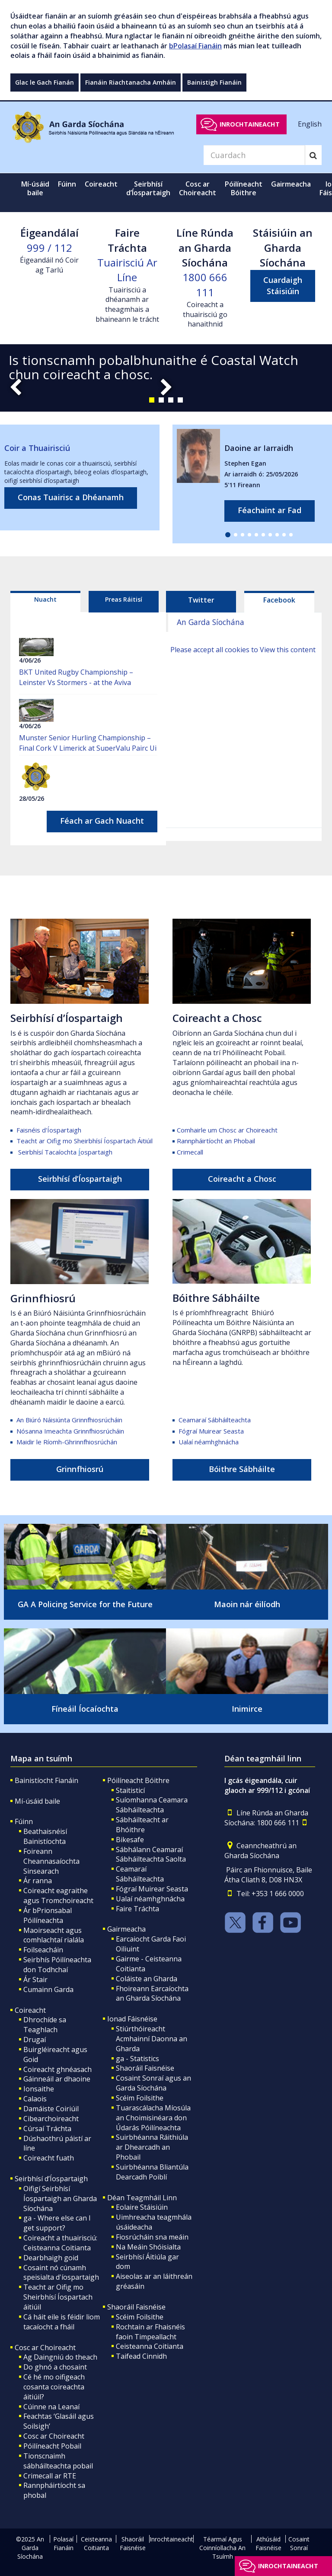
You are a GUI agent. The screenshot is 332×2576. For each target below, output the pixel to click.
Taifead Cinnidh (141, 2356)
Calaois (35, 2098)
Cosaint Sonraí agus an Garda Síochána (153, 2083)
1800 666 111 (204, 284)
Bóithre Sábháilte (216, 1298)
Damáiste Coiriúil (51, 2108)
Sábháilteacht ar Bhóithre (142, 1824)
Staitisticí (130, 1790)
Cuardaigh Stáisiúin (282, 285)
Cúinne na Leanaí (51, 2406)
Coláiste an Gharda (146, 1978)
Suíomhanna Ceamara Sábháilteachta (152, 1805)
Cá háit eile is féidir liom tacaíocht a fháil (61, 2322)
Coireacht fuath (48, 2158)
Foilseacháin (43, 1949)
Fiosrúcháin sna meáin (152, 2237)
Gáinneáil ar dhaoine (56, 2079)
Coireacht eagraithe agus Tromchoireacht (58, 1895)
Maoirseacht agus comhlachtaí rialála (53, 1935)
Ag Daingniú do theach (60, 2357)
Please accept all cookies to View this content (243, 649)
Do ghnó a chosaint (55, 2367)
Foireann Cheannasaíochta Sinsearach (51, 1861)
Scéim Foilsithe (139, 2098)
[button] (151, 400)
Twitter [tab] (201, 600)
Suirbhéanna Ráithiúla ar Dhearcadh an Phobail (152, 2147)
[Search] (254, 155)
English (310, 124)
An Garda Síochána (210, 622)
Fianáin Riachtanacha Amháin (130, 82)
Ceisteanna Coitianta (149, 2346)
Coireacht (30, 2010)
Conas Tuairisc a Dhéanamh (71, 497)
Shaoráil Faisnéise (145, 2068)
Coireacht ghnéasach (57, 2069)
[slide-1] (166, 378)
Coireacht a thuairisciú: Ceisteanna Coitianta (60, 2242)
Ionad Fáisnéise (132, 2019)
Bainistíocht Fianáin (46, 1780)
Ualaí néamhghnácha (209, 1441)
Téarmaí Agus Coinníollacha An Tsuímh (222, 2547)
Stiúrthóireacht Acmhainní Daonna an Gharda (151, 2038)
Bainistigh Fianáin (214, 82)
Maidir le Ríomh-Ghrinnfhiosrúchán (66, 1441)
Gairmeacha (126, 1929)
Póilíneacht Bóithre (138, 1780)
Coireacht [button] (101, 184)
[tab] (45, 601)
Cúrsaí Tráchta (47, 2128)
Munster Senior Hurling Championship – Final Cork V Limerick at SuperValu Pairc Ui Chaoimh (87, 748)
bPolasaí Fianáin (195, 46)
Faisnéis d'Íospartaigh (48, 1130)
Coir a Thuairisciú (37, 448)
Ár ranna (37, 1880)
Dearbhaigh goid (50, 2257)
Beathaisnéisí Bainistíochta (45, 1836)
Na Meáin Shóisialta (148, 2247)
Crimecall (190, 1152)
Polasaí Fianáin (63, 2543)
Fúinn (24, 1821)
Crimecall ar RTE (49, 2476)
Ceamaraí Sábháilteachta (215, 1419)
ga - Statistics (137, 2058)
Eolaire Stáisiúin (142, 2207)
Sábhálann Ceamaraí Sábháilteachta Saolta (151, 1854)
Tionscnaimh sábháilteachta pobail (58, 2461)
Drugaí (34, 2039)
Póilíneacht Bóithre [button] (243, 188)
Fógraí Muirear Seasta (211, 1431)
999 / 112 (49, 248)
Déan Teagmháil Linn (142, 2197)
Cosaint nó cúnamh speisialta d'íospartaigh (61, 2272)
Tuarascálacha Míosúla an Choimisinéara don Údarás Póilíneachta (153, 2117)
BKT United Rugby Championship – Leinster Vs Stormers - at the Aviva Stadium (76, 682)
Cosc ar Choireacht (45, 2347)
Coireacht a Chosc (217, 1018)
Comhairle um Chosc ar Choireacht (227, 1130)
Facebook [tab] (279, 600)
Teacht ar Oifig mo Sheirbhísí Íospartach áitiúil (58, 2297)
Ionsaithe (38, 2089)
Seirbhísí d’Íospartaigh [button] (148, 188)
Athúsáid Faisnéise (268, 2543)
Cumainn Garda (48, 1989)
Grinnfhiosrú (43, 1298)
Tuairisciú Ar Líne (127, 269)
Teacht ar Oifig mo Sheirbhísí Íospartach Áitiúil (84, 1140)
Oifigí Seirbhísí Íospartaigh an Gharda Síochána (60, 2198)
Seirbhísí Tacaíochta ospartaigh (65, 1152)
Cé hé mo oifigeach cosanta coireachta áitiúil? (54, 2387)
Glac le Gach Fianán (44, 82)
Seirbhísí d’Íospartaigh (66, 1018)
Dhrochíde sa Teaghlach (44, 2024)
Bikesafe (130, 1839)
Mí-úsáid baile (35, 188)
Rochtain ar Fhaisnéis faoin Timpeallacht (150, 2331)
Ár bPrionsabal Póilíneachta (47, 1915)
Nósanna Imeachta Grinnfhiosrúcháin (70, 1431)
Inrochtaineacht (250, 124)
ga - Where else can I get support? (57, 2223)
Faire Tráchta (137, 1908)
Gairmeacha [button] (291, 184)
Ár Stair (35, 1979)
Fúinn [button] (67, 184)
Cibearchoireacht (51, 2118)
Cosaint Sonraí (299, 2543)
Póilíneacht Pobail (52, 2446)
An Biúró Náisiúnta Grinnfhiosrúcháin (70, 1419)
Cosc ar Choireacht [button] (197, 188)
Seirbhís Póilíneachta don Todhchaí (57, 1964)
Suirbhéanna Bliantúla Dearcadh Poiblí (152, 2172)
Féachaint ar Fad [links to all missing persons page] (269, 510)
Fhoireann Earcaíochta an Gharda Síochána (152, 1993)
